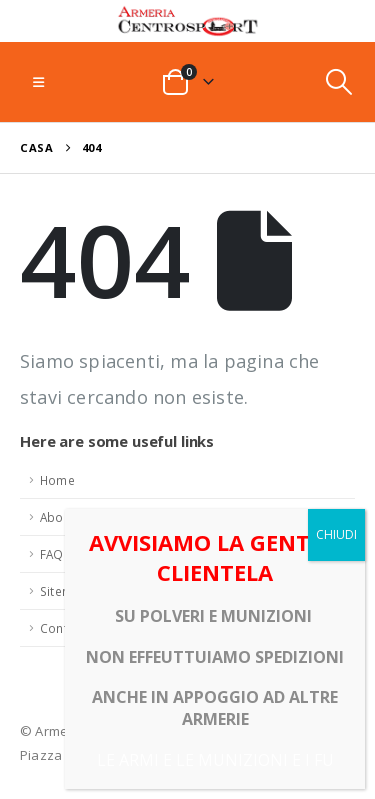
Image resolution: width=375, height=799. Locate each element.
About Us (67, 517)
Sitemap (64, 591)
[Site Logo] (188, 21)
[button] (38, 82)
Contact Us (72, 628)
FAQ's (57, 554)
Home (57, 480)
